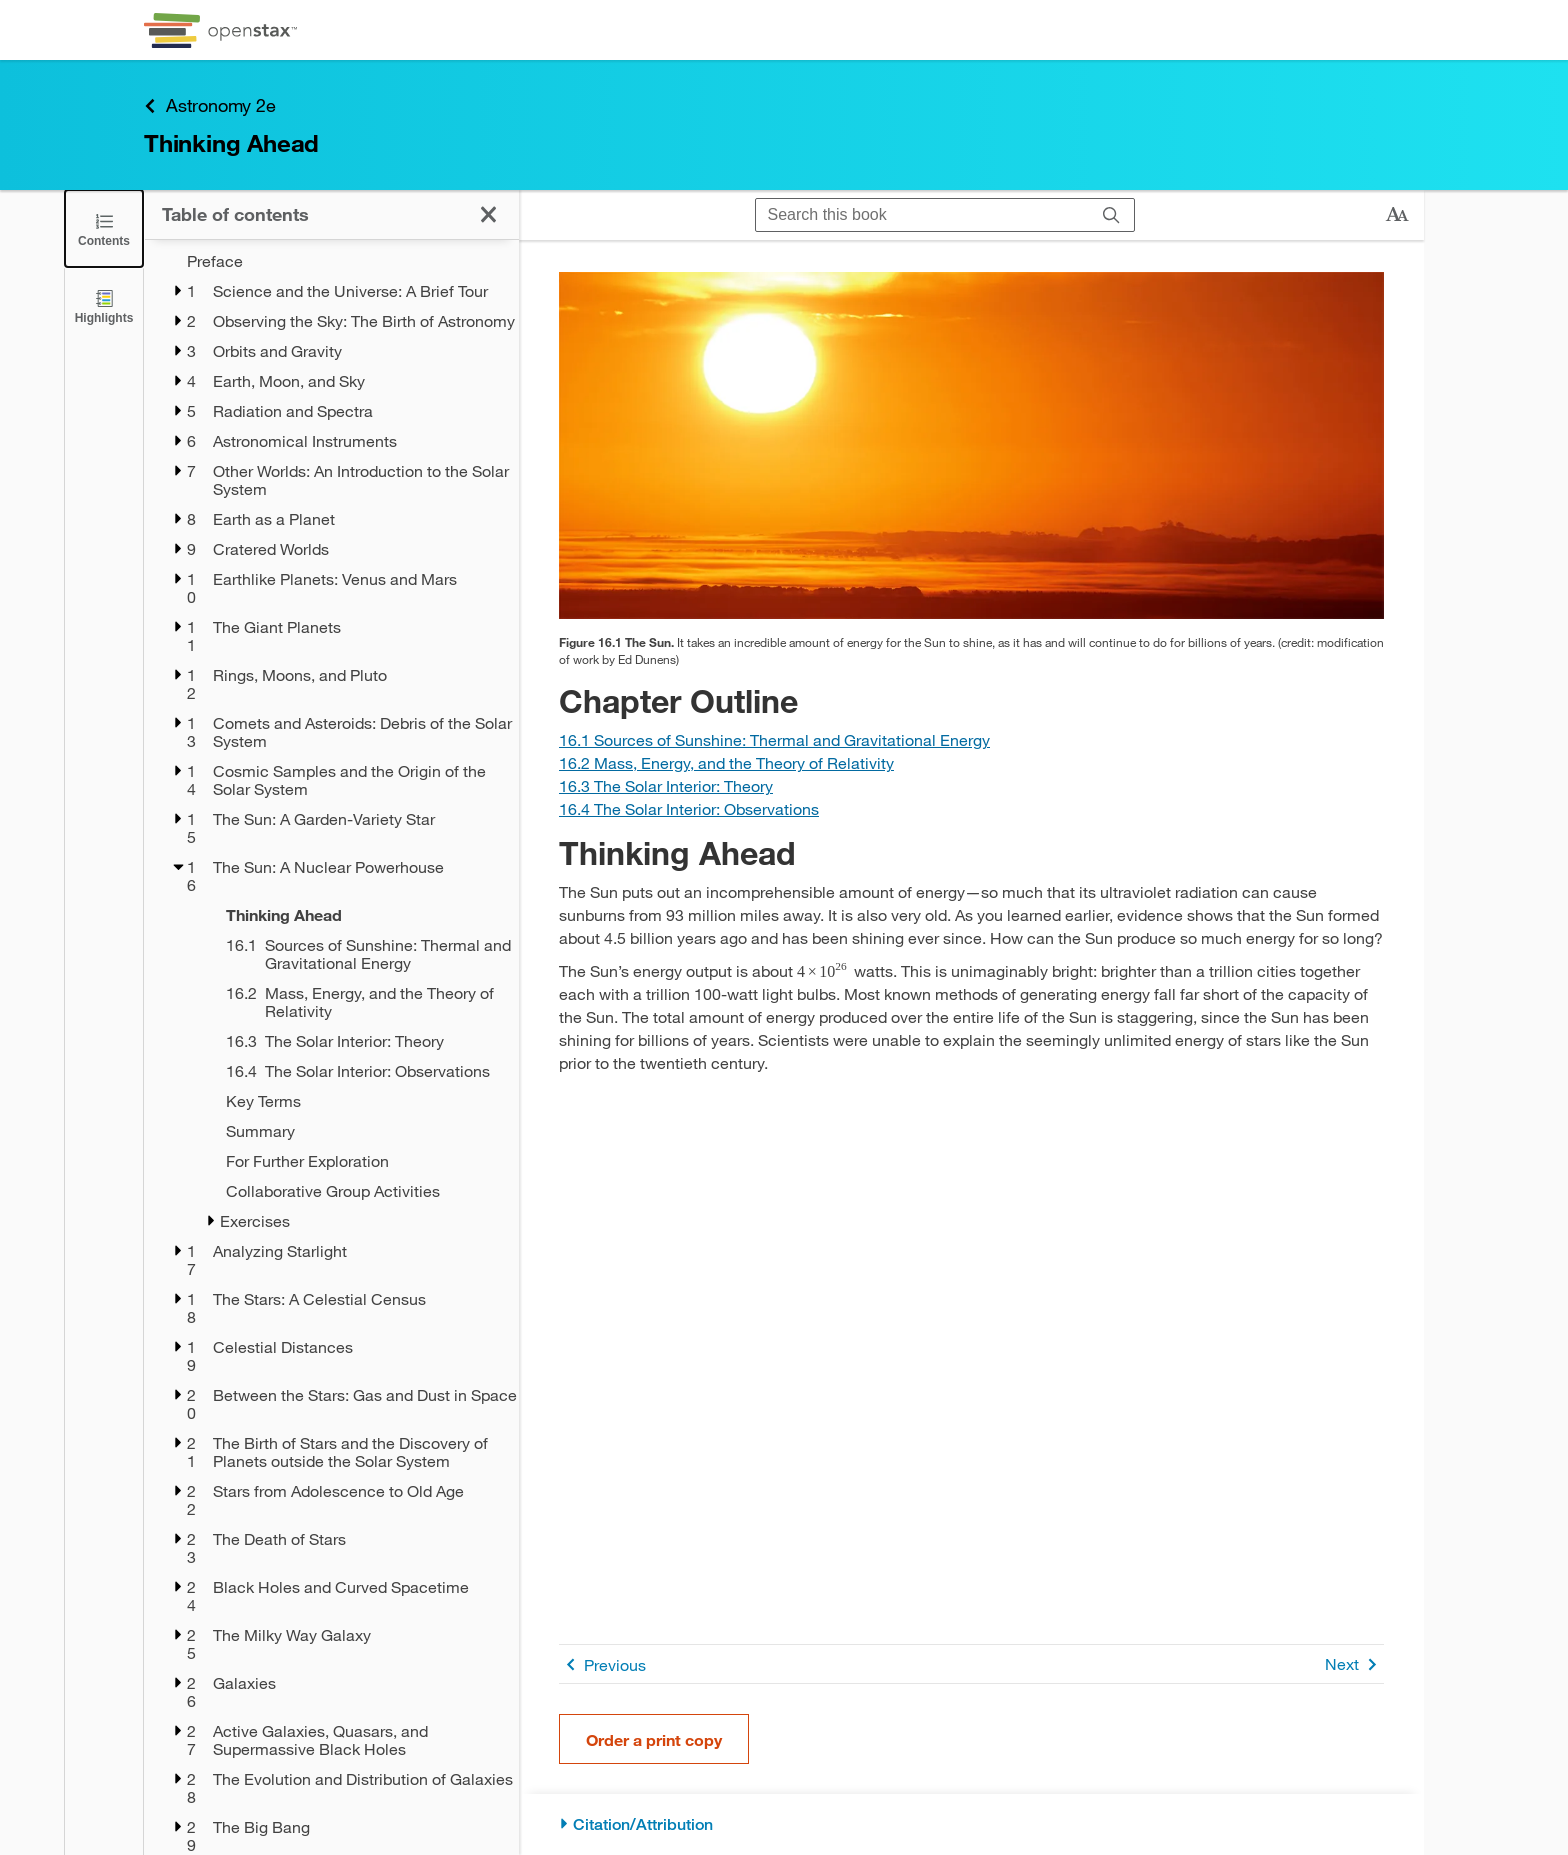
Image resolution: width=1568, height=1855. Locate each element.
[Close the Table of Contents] (104, 228)
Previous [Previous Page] (602, 1664)
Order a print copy (654, 1739)
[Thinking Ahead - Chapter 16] (359, 915)
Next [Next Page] (1354, 1664)
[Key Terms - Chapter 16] (359, 1101)
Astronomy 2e (210, 105)
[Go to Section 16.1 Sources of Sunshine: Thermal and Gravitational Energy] (774, 739)
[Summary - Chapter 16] (359, 1131)
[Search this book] (922, 215)
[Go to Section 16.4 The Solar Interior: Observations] (689, 808)
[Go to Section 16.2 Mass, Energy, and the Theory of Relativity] (726, 762)
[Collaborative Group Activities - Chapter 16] (359, 1191)
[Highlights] (104, 305)
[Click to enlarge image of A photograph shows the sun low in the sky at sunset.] (971, 445)
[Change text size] (1397, 215)
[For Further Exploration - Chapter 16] (359, 1161)
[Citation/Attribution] (971, 1824)
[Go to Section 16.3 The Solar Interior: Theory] (666, 785)
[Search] (1111, 215)
